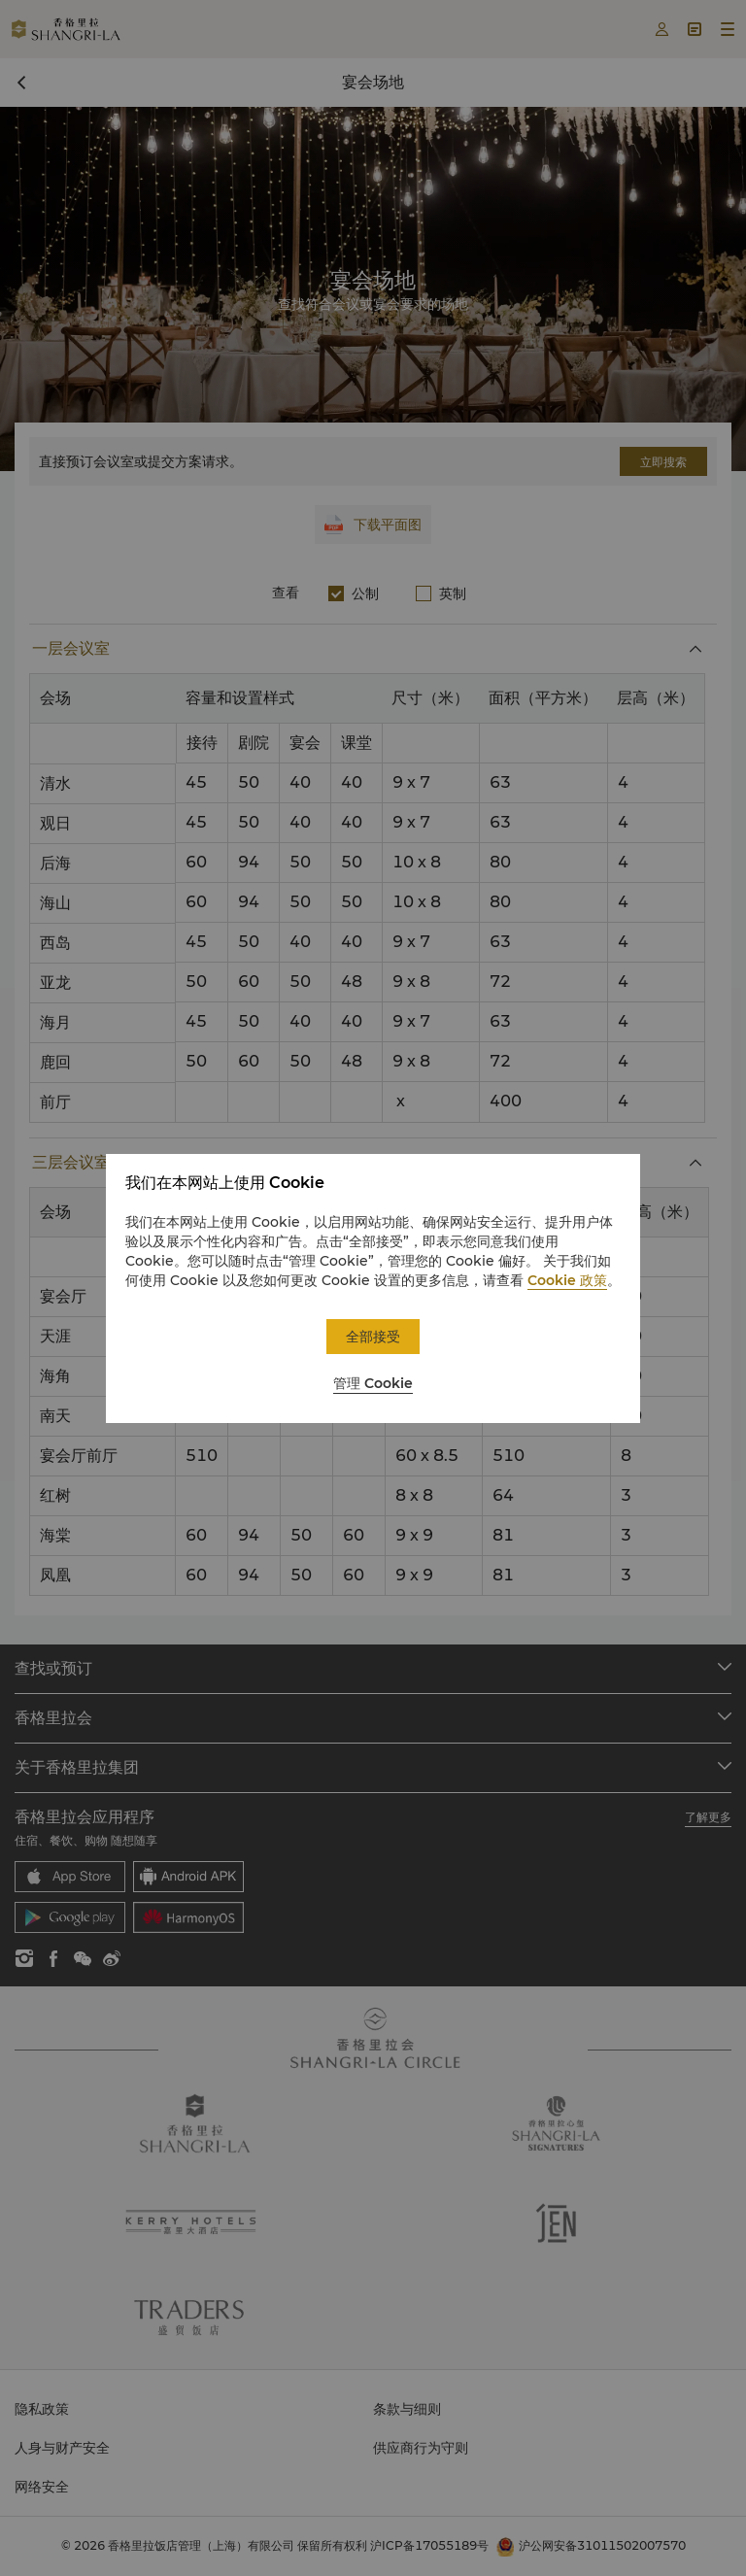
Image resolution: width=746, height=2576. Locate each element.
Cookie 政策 (567, 1280)
